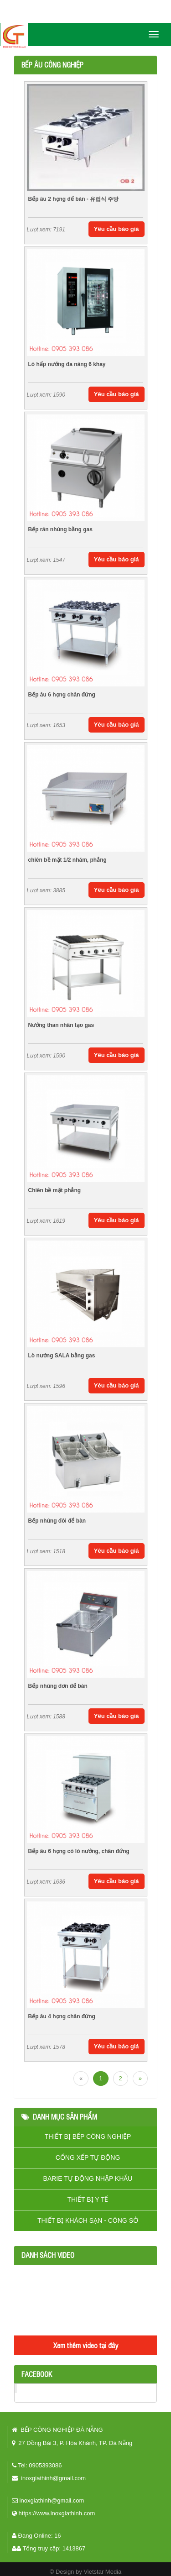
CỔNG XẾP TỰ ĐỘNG (88, 2157)
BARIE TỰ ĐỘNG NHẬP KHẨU (88, 2178)
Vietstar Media (102, 2571)
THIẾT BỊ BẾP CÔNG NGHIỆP (88, 2136)
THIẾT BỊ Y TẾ (88, 2199)
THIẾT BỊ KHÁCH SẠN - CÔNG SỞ (87, 2220)
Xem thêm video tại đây (85, 2345)
